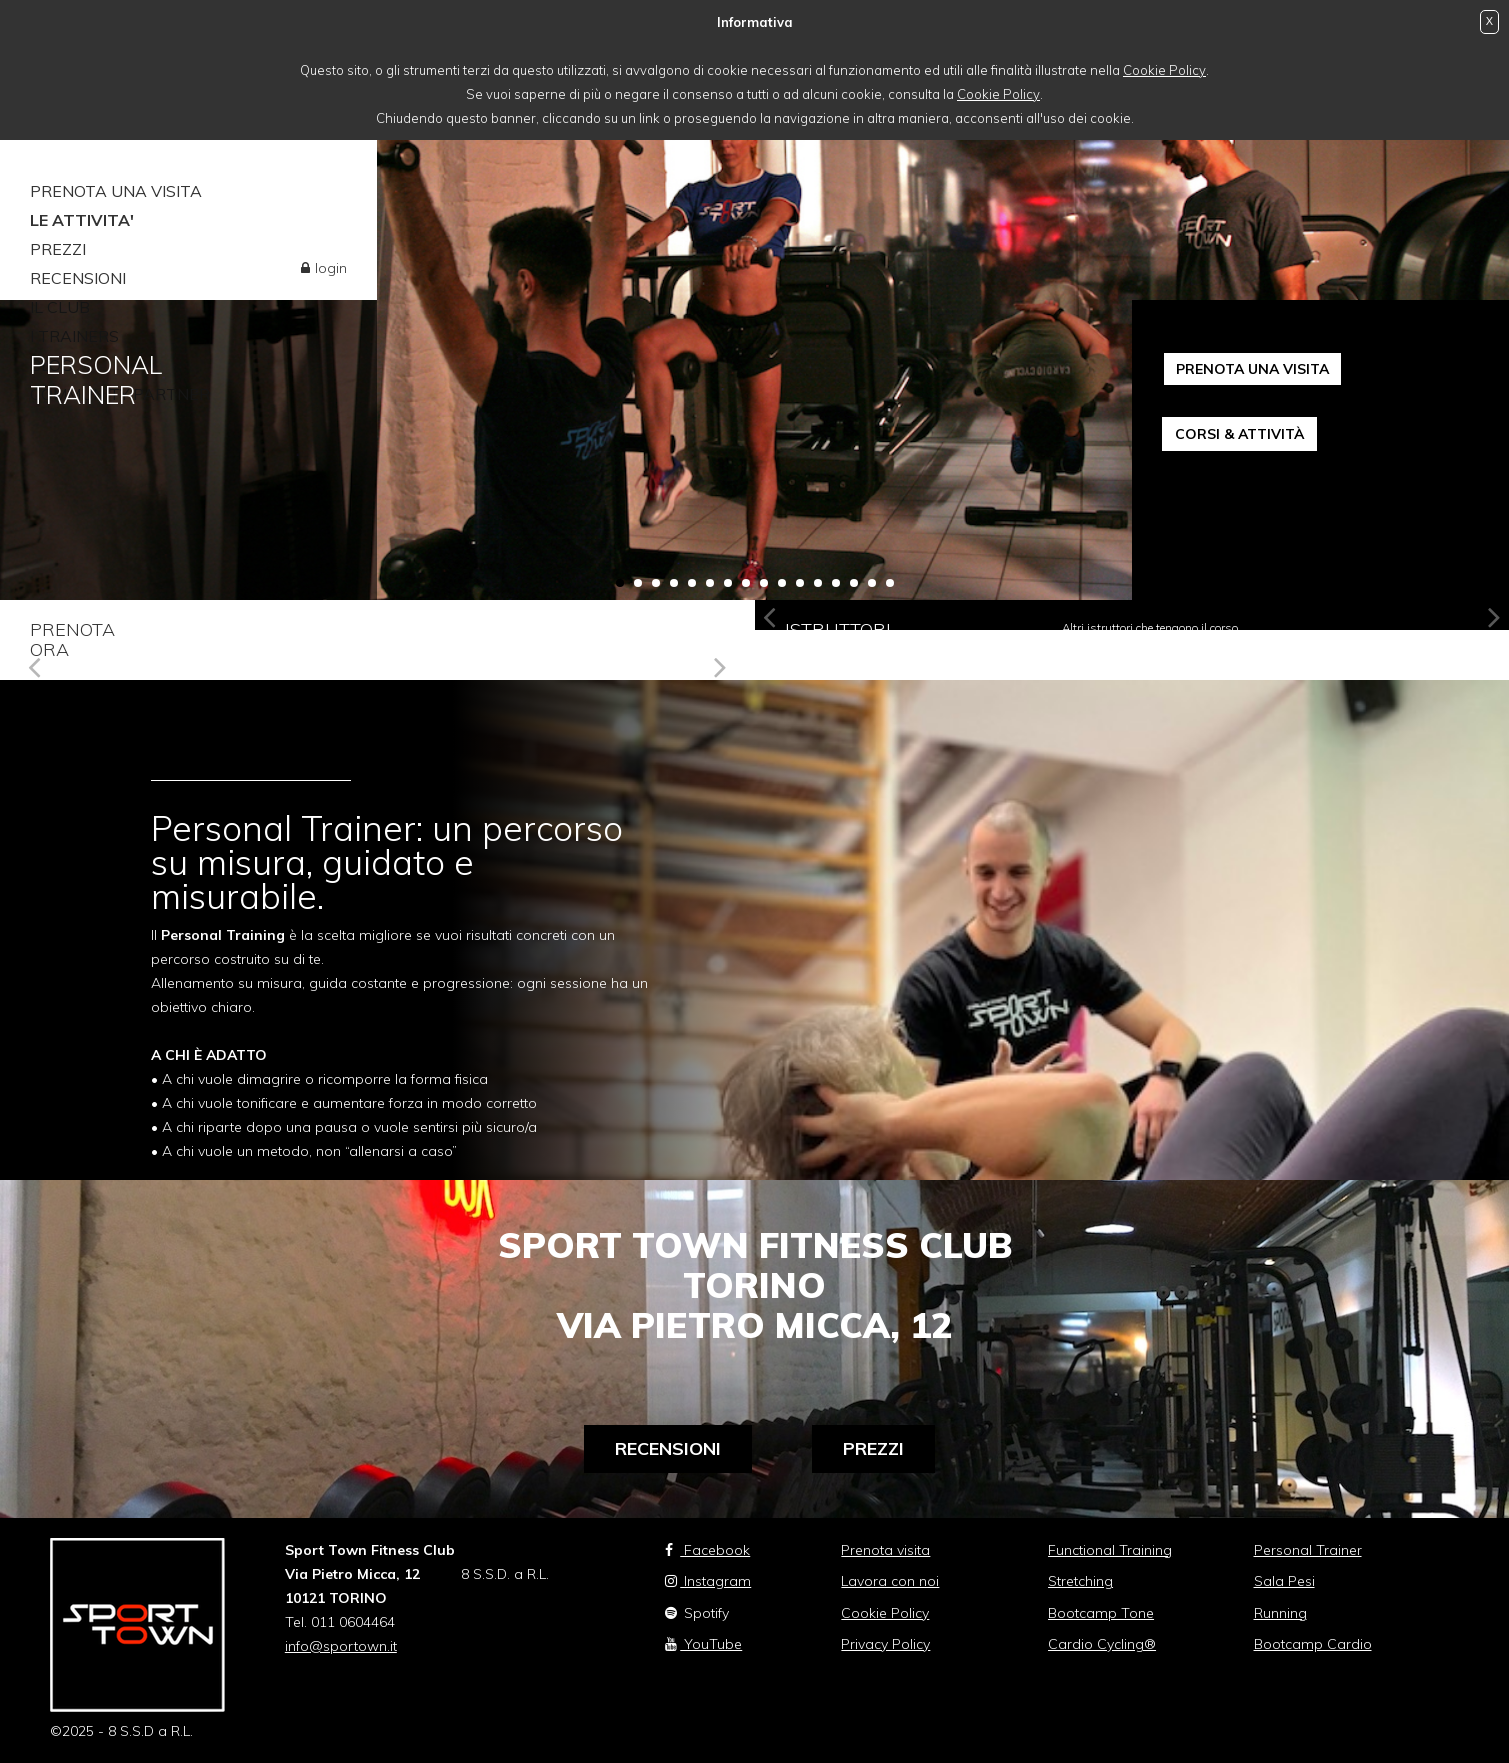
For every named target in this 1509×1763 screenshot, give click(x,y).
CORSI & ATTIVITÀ (1239, 434)
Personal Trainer (1308, 1550)
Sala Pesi (1284, 1581)
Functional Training (1110, 1550)
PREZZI (58, 249)
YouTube (703, 1644)
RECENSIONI (78, 278)
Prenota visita (885, 1550)
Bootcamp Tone (1101, 1613)
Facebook (707, 1550)
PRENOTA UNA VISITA (116, 191)
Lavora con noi (890, 1581)
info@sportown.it (341, 1646)
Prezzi (873, 1448)
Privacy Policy (885, 1644)
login (331, 268)
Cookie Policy (1164, 70)
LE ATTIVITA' (82, 220)
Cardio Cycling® (1102, 1644)
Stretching (1080, 1581)
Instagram (708, 1581)
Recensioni (668, 1448)
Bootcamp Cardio (1313, 1644)
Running (1280, 1613)
